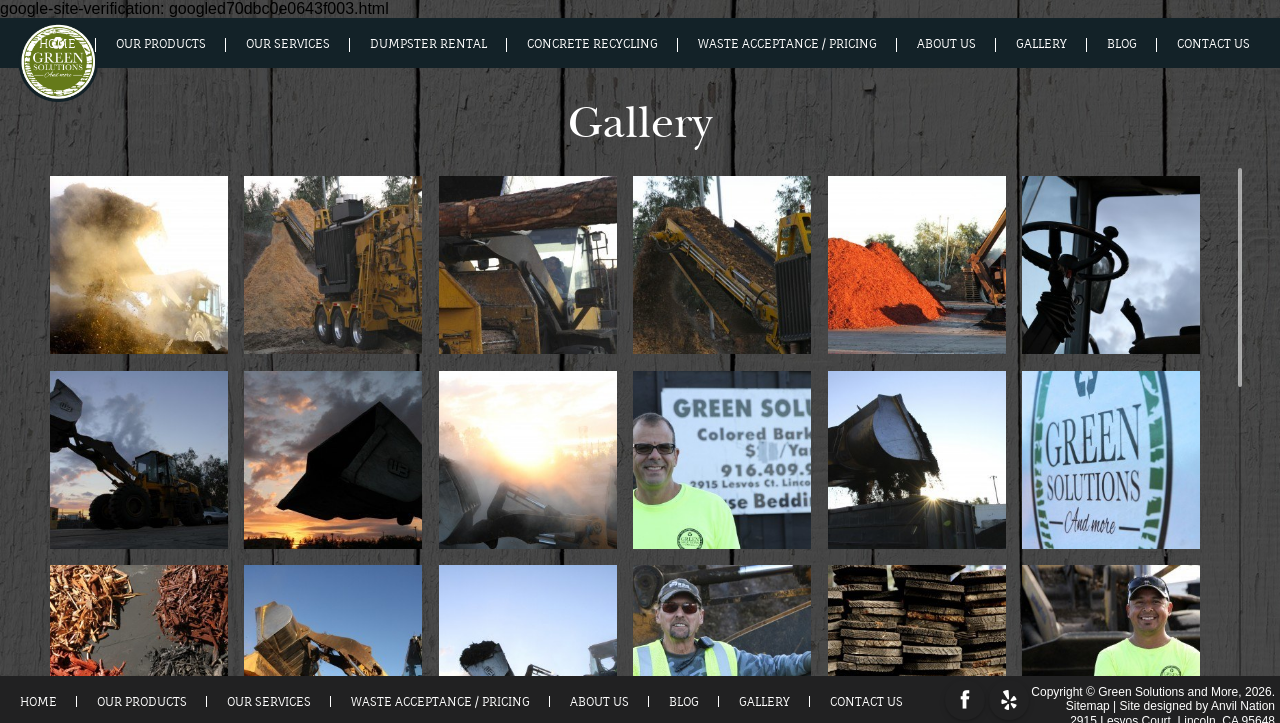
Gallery (1041, 44)
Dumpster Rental (428, 44)
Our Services (288, 44)
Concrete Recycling (592, 44)
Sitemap (1088, 703)
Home (57, 44)
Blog (1122, 44)
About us (946, 44)
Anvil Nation (1243, 703)
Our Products (161, 44)
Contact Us (1213, 44)
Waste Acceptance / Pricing (787, 44)
